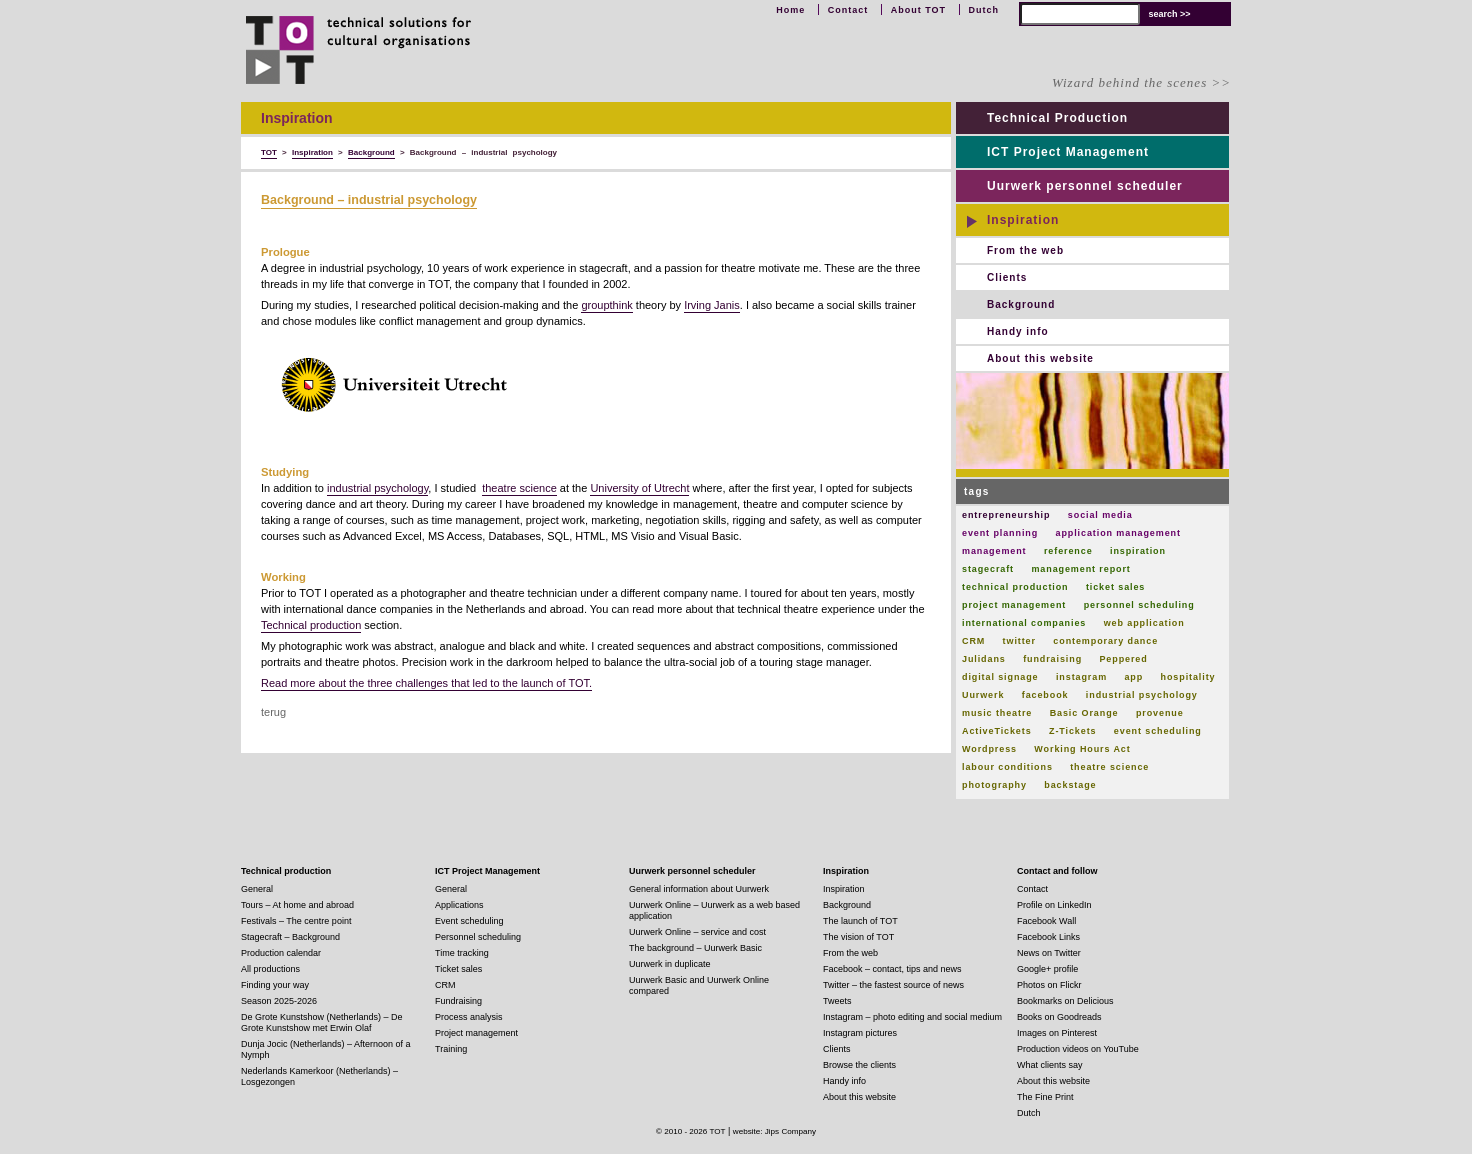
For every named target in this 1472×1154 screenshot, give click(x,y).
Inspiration (1023, 220)
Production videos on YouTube (1078, 1049)
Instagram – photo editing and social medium (912, 1017)
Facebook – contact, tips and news (892, 969)
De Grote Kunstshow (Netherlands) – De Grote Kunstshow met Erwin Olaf (322, 1022)
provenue (1160, 713)
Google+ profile (1047, 969)
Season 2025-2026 (279, 1001)
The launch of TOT (860, 921)
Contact (848, 10)
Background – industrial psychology (369, 200)
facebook (1045, 695)
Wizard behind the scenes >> (1141, 82)
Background (1021, 304)
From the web (1025, 250)
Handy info (1018, 331)
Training (451, 1049)
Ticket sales (458, 969)
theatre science (519, 488)
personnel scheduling (1139, 605)
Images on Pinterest (1057, 1033)
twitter (1019, 641)
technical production (1015, 587)
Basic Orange (1084, 713)
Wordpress (989, 749)
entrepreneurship (1006, 515)
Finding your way (275, 985)
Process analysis (469, 1017)
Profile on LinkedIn (1054, 905)
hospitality (1188, 677)
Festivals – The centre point (296, 921)
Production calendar (281, 953)
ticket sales (1115, 587)
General (257, 889)
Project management (476, 1033)
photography (994, 785)
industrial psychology (377, 488)
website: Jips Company (774, 1131)
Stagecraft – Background (290, 937)
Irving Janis (712, 305)
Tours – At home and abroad (297, 905)
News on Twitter (1049, 953)
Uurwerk (983, 695)
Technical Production (1057, 118)
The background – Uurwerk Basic (695, 948)
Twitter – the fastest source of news (893, 985)
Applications (459, 905)
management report (1080, 569)
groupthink (606, 305)
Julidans (984, 659)
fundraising (1052, 659)
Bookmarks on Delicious (1065, 1001)
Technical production (311, 625)
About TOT (918, 10)
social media (1100, 515)
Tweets (837, 1001)
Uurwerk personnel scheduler (1085, 186)
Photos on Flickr (1049, 985)
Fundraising (458, 1001)
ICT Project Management (1068, 152)
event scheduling (1158, 731)
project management (1014, 605)
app (1133, 677)
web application (1144, 623)
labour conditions (1007, 767)
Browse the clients (859, 1065)
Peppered (1123, 659)
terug (273, 712)
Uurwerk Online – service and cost (697, 932)
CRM (973, 641)
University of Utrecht (639, 488)
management (994, 551)
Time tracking (462, 953)
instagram (1081, 677)
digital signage (1000, 677)
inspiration (1138, 551)
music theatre (997, 713)
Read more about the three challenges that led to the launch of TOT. (426, 683)
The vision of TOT (858, 937)
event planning (1000, 533)
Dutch (984, 10)
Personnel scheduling (478, 937)
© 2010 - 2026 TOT (691, 1131)
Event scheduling (469, 921)
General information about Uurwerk (699, 889)
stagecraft (988, 569)
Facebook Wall (1046, 921)
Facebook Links (1048, 937)
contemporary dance (1105, 641)
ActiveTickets (997, 731)
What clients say (1050, 1065)
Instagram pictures (860, 1033)
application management (1118, 533)
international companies (1024, 623)
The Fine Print (1045, 1097)
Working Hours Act (1082, 749)
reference (1068, 551)
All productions (270, 969)
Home (790, 10)
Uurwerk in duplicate (670, 964)
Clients (1007, 277)
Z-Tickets (1072, 731)
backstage (1070, 785)
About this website (1040, 358)
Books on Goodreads (1059, 1017)
